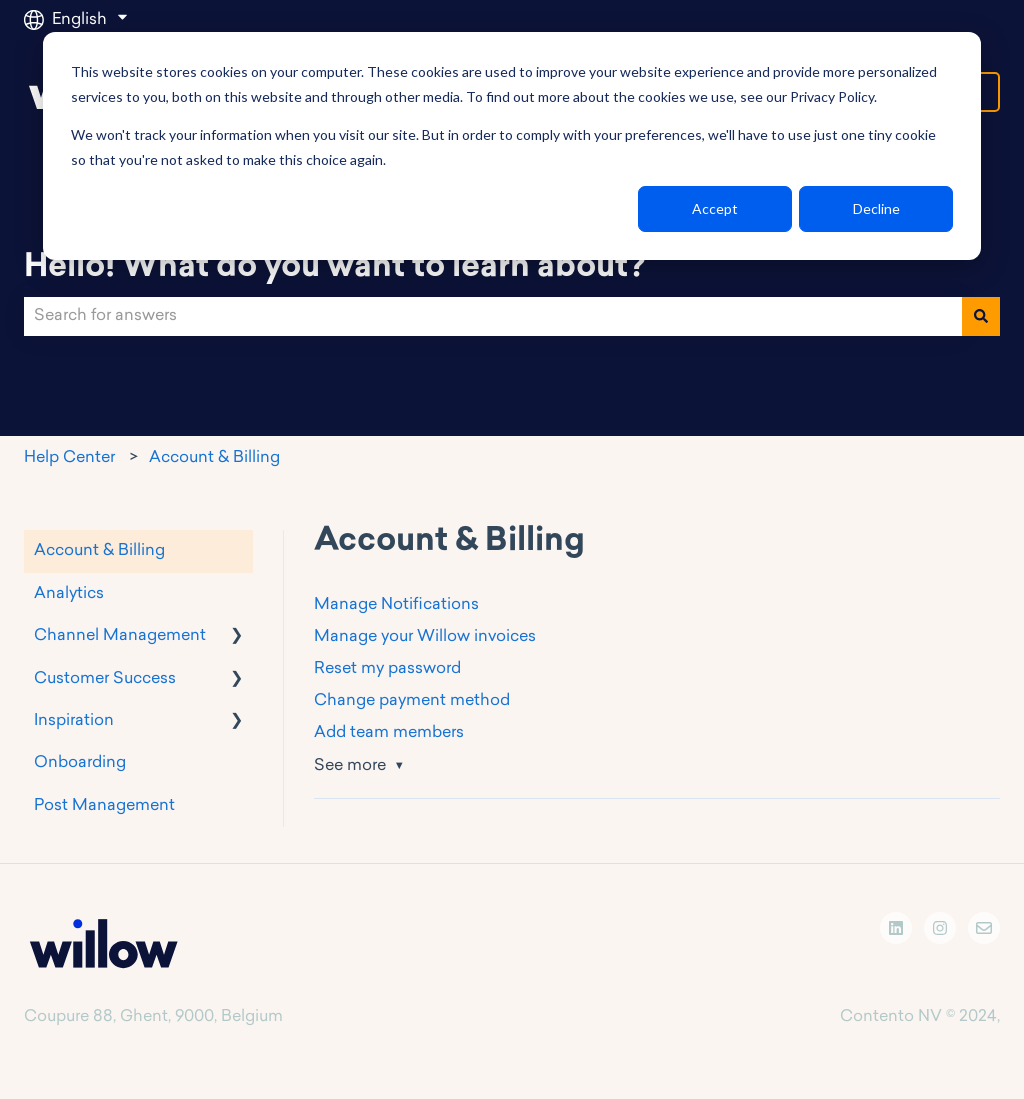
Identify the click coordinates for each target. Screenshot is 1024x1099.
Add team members (389, 733)
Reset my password (387, 669)
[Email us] (984, 928)
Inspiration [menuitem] (74, 721)
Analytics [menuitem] (69, 594)
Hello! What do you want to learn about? (334, 268)
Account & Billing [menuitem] (99, 551)
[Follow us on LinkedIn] (896, 928)
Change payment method (412, 701)
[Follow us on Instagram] (940, 928)
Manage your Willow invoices (425, 637)
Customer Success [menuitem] (105, 679)
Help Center (69, 458)
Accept (715, 208)
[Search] (981, 316)
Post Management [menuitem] (104, 806)
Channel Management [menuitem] (120, 636)
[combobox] (493, 316)
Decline (876, 208)
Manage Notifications (396, 605)
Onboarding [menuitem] (80, 763)
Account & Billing (214, 458)
